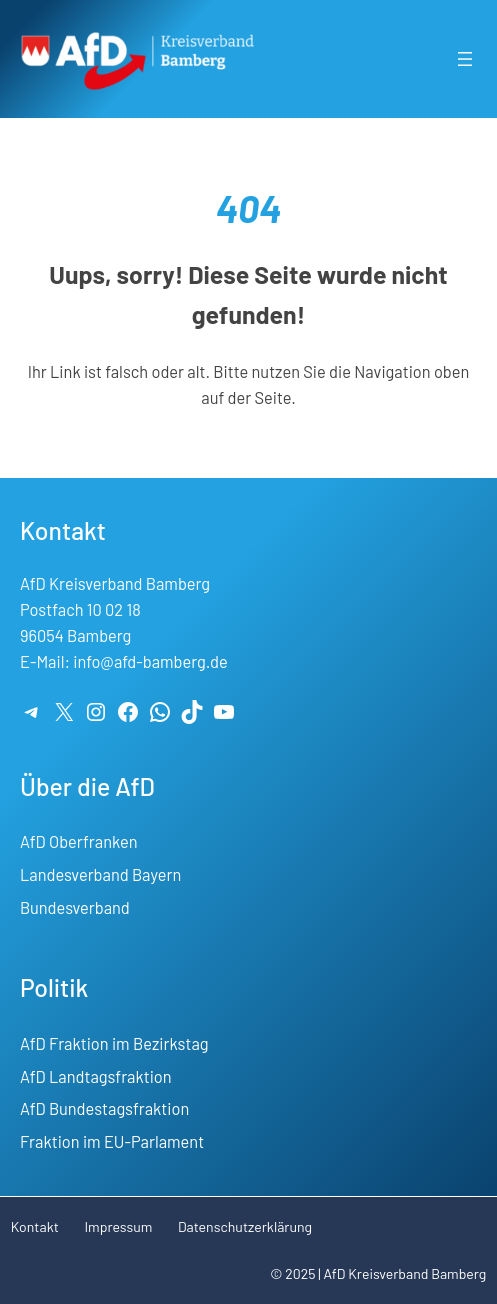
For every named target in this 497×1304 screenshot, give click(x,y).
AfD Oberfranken (79, 841)
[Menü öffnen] (465, 59)
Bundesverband (75, 907)
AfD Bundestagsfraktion (104, 1108)
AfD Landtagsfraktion (96, 1076)
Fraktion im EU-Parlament (112, 1141)
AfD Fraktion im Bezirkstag (114, 1043)
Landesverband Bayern (100, 874)
